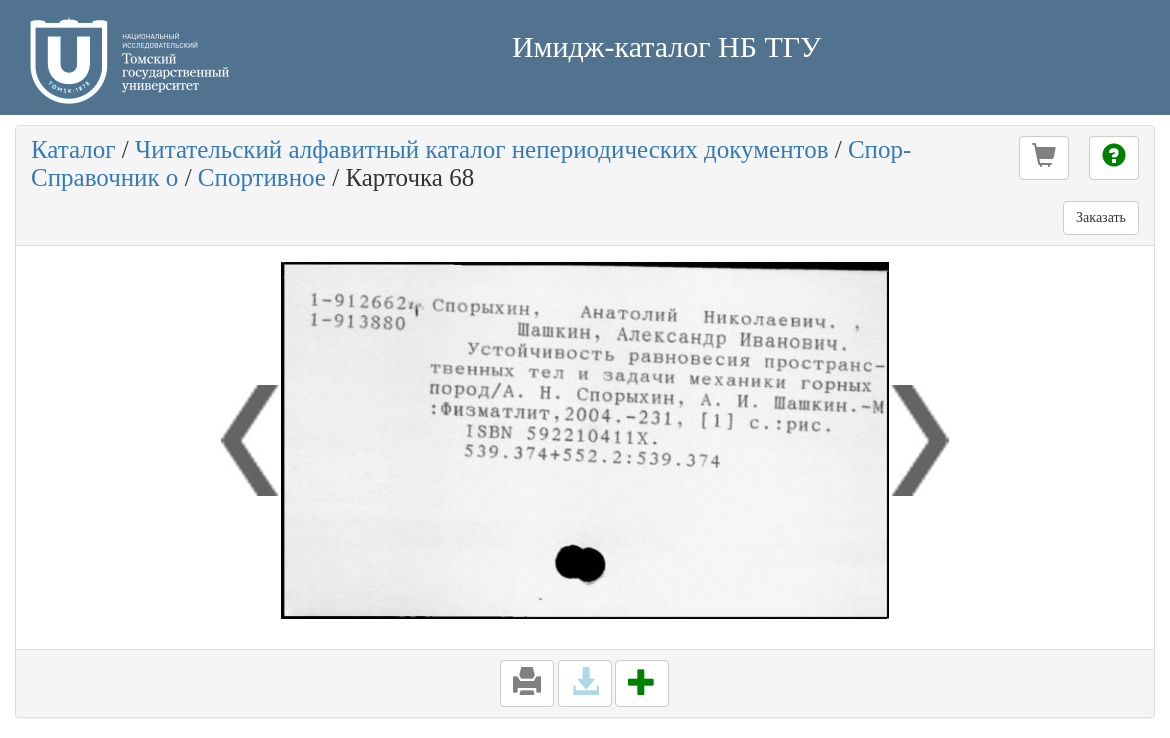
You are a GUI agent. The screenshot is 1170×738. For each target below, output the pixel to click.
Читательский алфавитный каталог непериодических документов (481, 149)
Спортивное (262, 177)
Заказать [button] (1101, 217)
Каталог (73, 149)
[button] (1044, 158)
